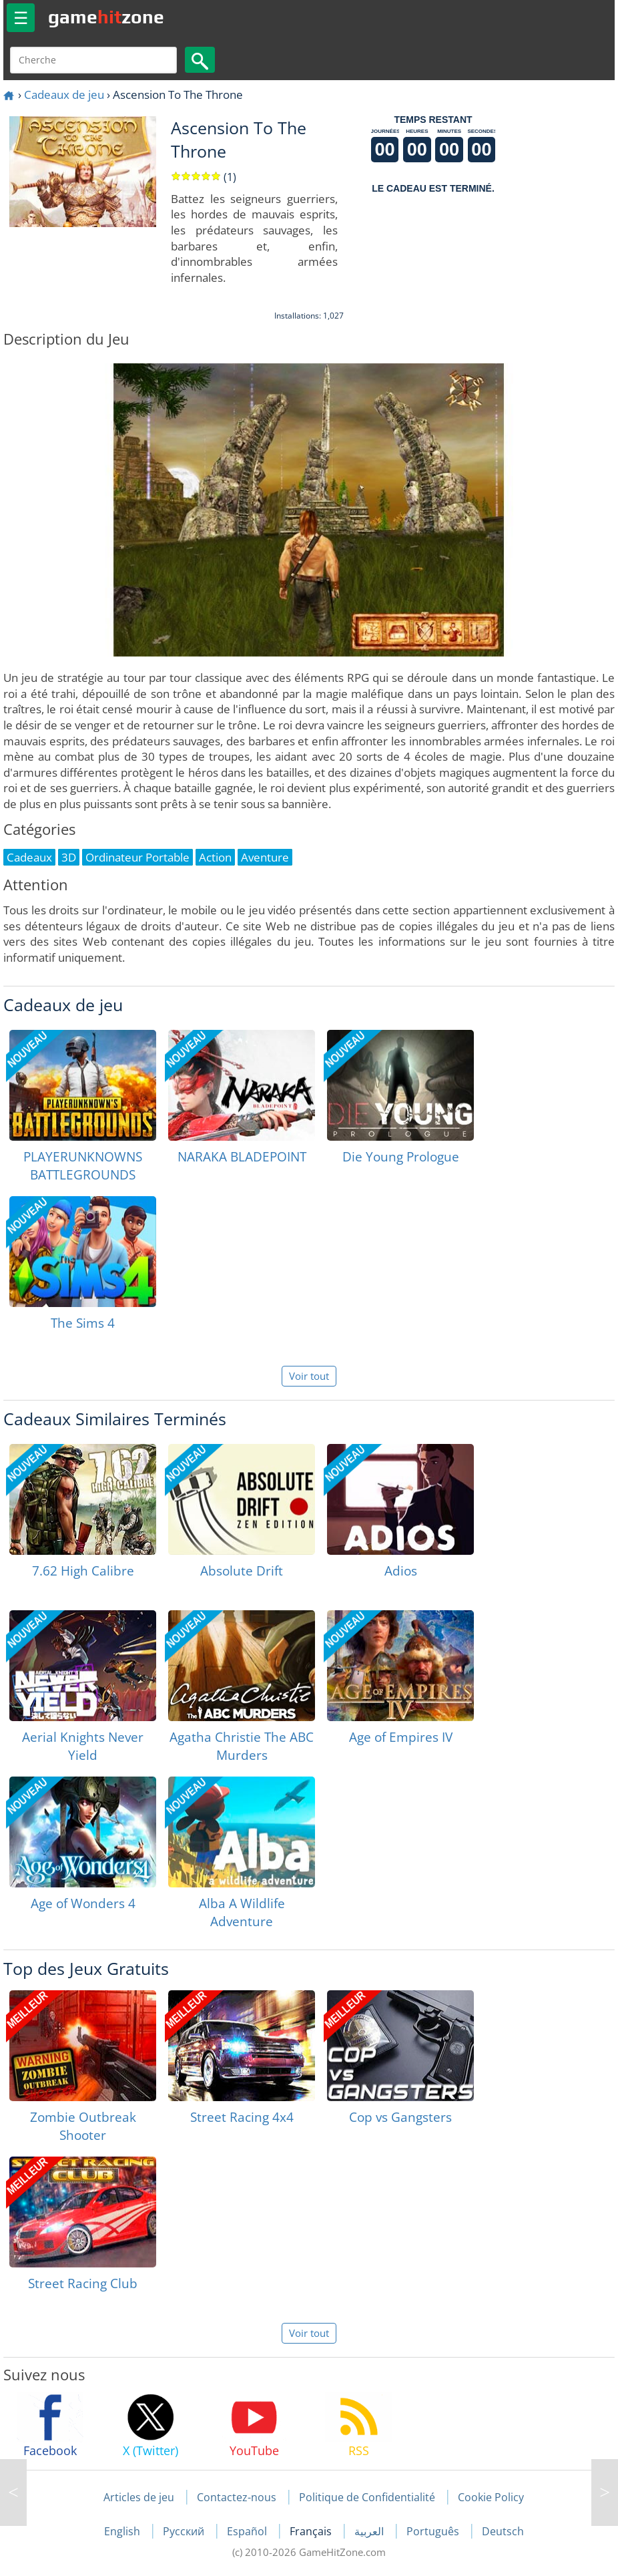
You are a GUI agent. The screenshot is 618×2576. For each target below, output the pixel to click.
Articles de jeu (138, 2497)
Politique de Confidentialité (367, 2497)
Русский (185, 2531)
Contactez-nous (236, 2497)
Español (248, 2531)
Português (434, 2531)
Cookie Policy (491, 2497)
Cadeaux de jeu (64, 94)
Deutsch (503, 2531)
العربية (370, 2531)
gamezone (106, 16)
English (123, 2531)
